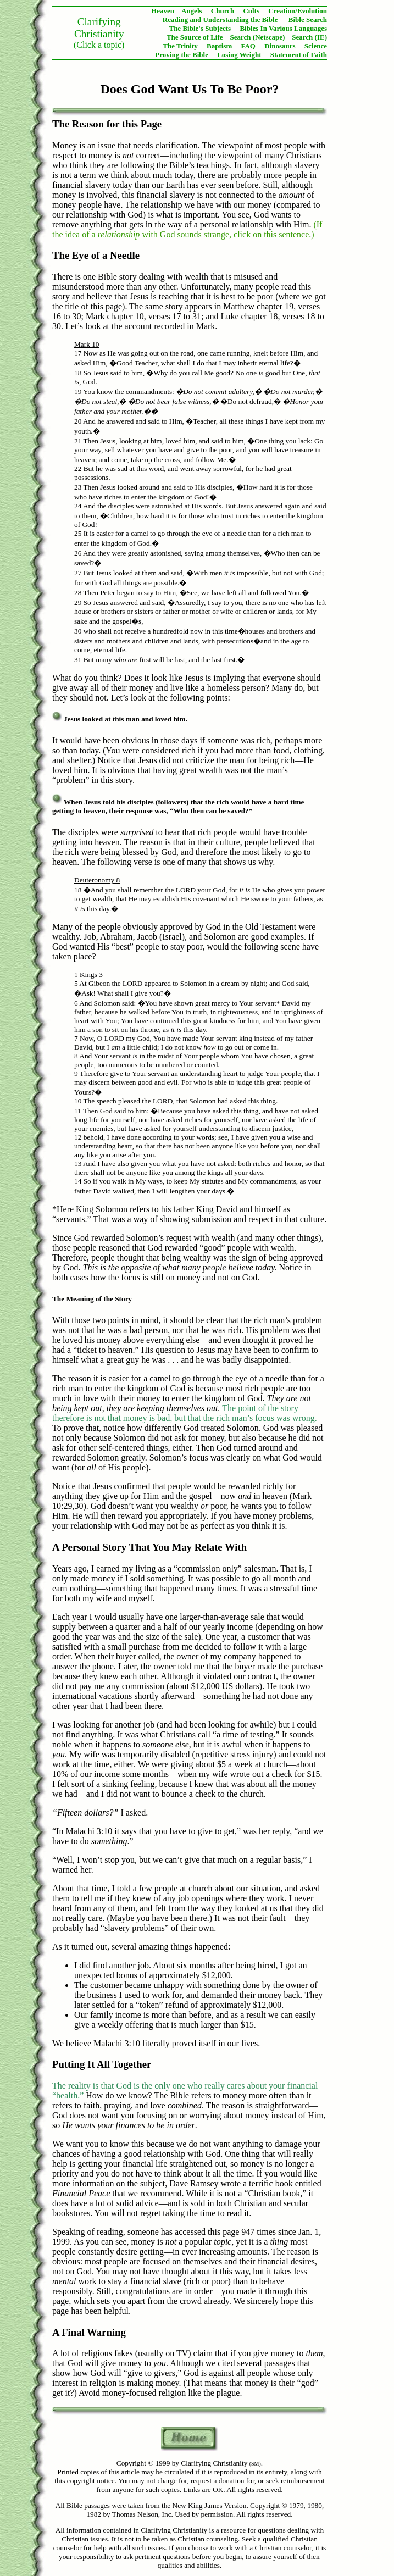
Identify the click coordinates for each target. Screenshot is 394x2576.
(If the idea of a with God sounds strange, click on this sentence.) (187, 229)
